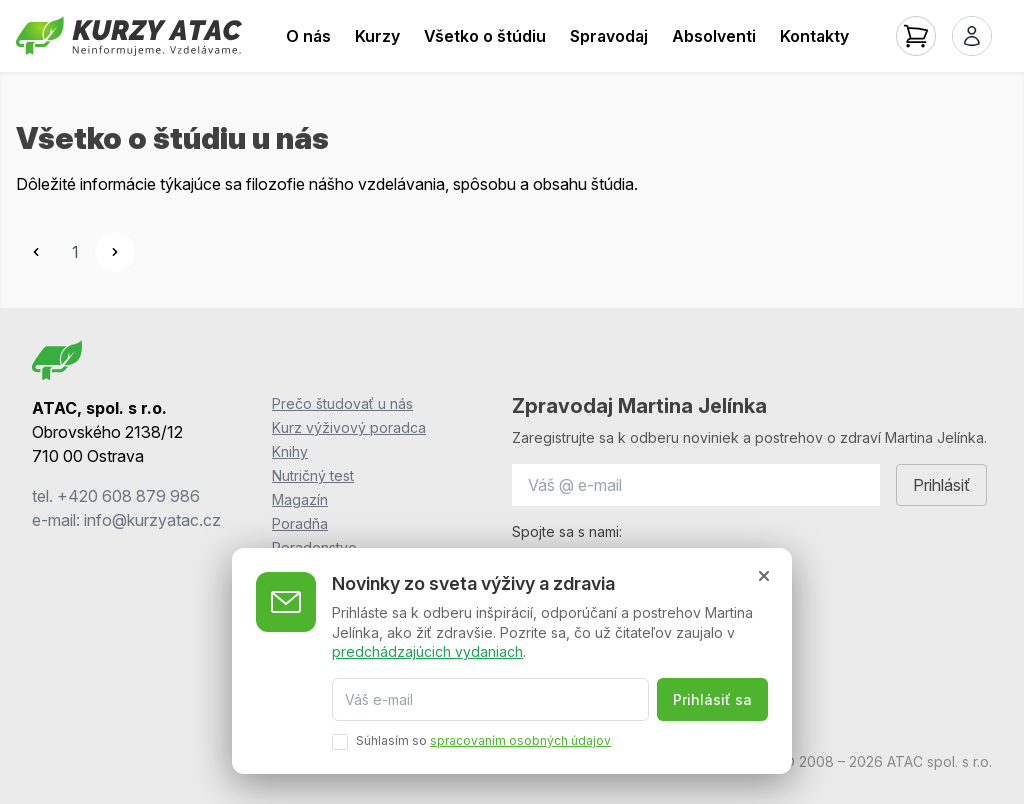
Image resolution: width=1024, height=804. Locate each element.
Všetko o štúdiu (485, 36)
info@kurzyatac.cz (152, 520)
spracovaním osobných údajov (520, 740)
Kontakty (814, 36)
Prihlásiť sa (712, 699)
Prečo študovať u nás (342, 403)
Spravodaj (609, 36)
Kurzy (377, 36)
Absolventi (714, 36)
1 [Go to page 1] (75, 252)
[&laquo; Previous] (36, 252)
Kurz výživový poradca (349, 427)
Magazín (300, 499)
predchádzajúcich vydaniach (427, 651)
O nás (308, 36)
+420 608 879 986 (128, 496)
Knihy (290, 451)
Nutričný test (313, 475)
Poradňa (300, 523)
